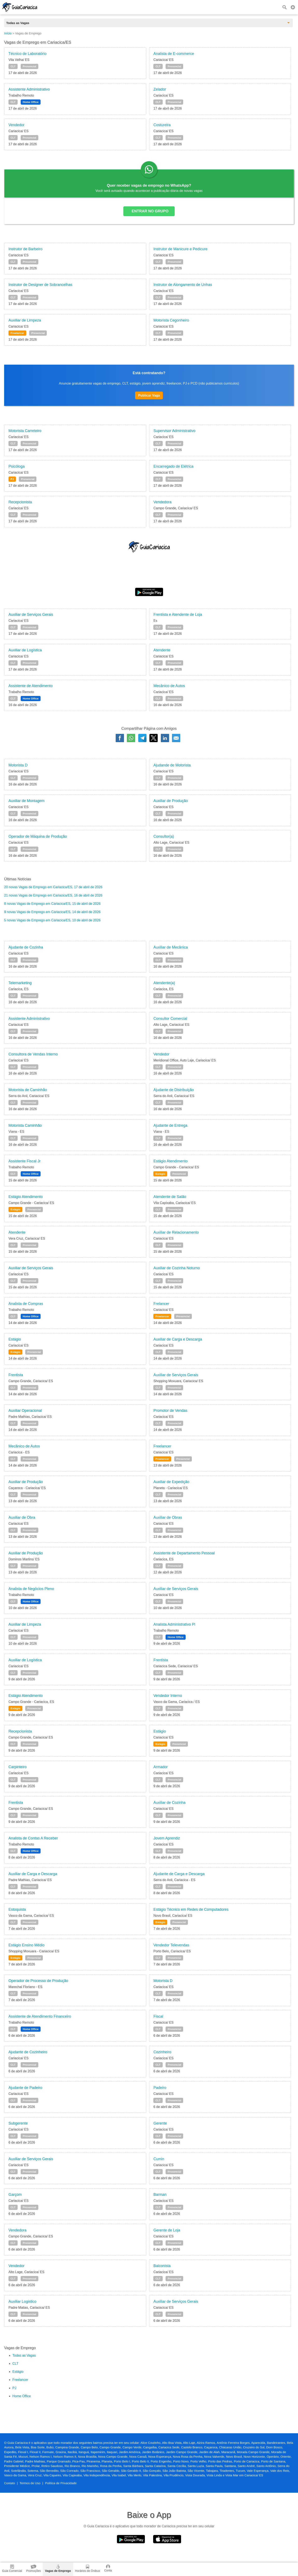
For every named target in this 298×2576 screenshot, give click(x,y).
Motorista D (18, 765)
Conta (108, 2568)
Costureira (162, 125)
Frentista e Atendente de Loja (177, 614)
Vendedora (162, 502)
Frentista (15, 1375)
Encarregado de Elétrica (173, 466)
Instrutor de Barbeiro (25, 249)
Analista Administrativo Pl (174, 1624)
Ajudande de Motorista (172, 765)
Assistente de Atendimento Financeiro (39, 2016)
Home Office (31, 102)
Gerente (160, 2123)
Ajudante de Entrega (170, 1125)
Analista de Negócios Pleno (31, 1589)
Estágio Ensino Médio (26, 1945)
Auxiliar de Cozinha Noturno (176, 1268)
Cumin (158, 2159)
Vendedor (16, 125)
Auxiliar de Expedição (171, 1482)
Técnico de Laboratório (27, 54)
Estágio (160, 1173)
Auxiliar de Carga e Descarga (177, 1339)
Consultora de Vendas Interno (33, 1054)
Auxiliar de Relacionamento (176, 1232)
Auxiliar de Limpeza (24, 320)
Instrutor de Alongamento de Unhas (182, 285)
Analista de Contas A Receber (33, 1838)
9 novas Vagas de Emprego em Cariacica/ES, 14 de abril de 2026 (52, 912)
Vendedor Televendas (171, 1945)
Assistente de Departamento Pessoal (184, 1553)
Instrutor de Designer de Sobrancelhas (40, 285)
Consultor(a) (163, 836)
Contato (9, 2483)
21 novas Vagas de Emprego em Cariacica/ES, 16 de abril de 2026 (53, 895)
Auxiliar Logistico (22, 2301)
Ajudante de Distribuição (173, 1090)
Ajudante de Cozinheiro (27, 2052)
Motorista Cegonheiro (171, 320)
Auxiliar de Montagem (26, 801)
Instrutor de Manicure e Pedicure (180, 249)
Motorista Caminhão (25, 1125)
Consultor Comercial (170, 1018)
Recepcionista (20, 502)
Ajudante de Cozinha (25, 947)
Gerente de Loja (166, 2230)
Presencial (29, 66)
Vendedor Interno (167, 1696)
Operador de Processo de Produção (38, 1981)
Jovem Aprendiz (166, 1838)
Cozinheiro (162, 2052)
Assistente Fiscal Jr (24, 1161)
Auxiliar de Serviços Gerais (30, 614)
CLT (13, 66)
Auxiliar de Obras (167, 1517)
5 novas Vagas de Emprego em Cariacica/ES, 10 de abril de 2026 (52, 920)
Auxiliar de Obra (21, 1517)
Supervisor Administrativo (174, 431)
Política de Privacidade (61, 2483)
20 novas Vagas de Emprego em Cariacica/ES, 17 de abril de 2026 (53, 887)
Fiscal (158, 2016)
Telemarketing (20, 983)
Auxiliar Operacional (25, 1410)
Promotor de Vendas (170, 1410)
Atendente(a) (164, 983)
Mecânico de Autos (169, 686)
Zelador (159, 89)
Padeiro (159, 2088)
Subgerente (18, 2123)
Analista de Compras (25, 1304)
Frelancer (161, 1304)
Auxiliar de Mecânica (170, 947)
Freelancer (17, 333)
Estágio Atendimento (170, 1161)
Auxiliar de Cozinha (169, 1802)
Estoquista (17, 1909)
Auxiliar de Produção (170, 801)
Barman (159, 2194)
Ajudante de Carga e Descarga (178, 1874)
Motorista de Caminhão (27, 1090)
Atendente (161, 650)
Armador (160, 1767)
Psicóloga (16, 466)
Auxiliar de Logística (25, 650)
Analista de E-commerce (173, 54)
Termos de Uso (30, 2483)
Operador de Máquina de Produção (37, 836)
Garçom (15, 2194)
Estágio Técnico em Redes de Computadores (190, 1909)
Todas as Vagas (24, 2355)
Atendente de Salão (169, 1197)
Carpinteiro (17, 1767)
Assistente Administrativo (29, 89)
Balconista (162, 2266)
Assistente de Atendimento (30, 686)
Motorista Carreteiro (24, 431)
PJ (12, 479)
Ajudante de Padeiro (25, 2088)
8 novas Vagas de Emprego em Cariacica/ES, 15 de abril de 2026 (52, 903)
